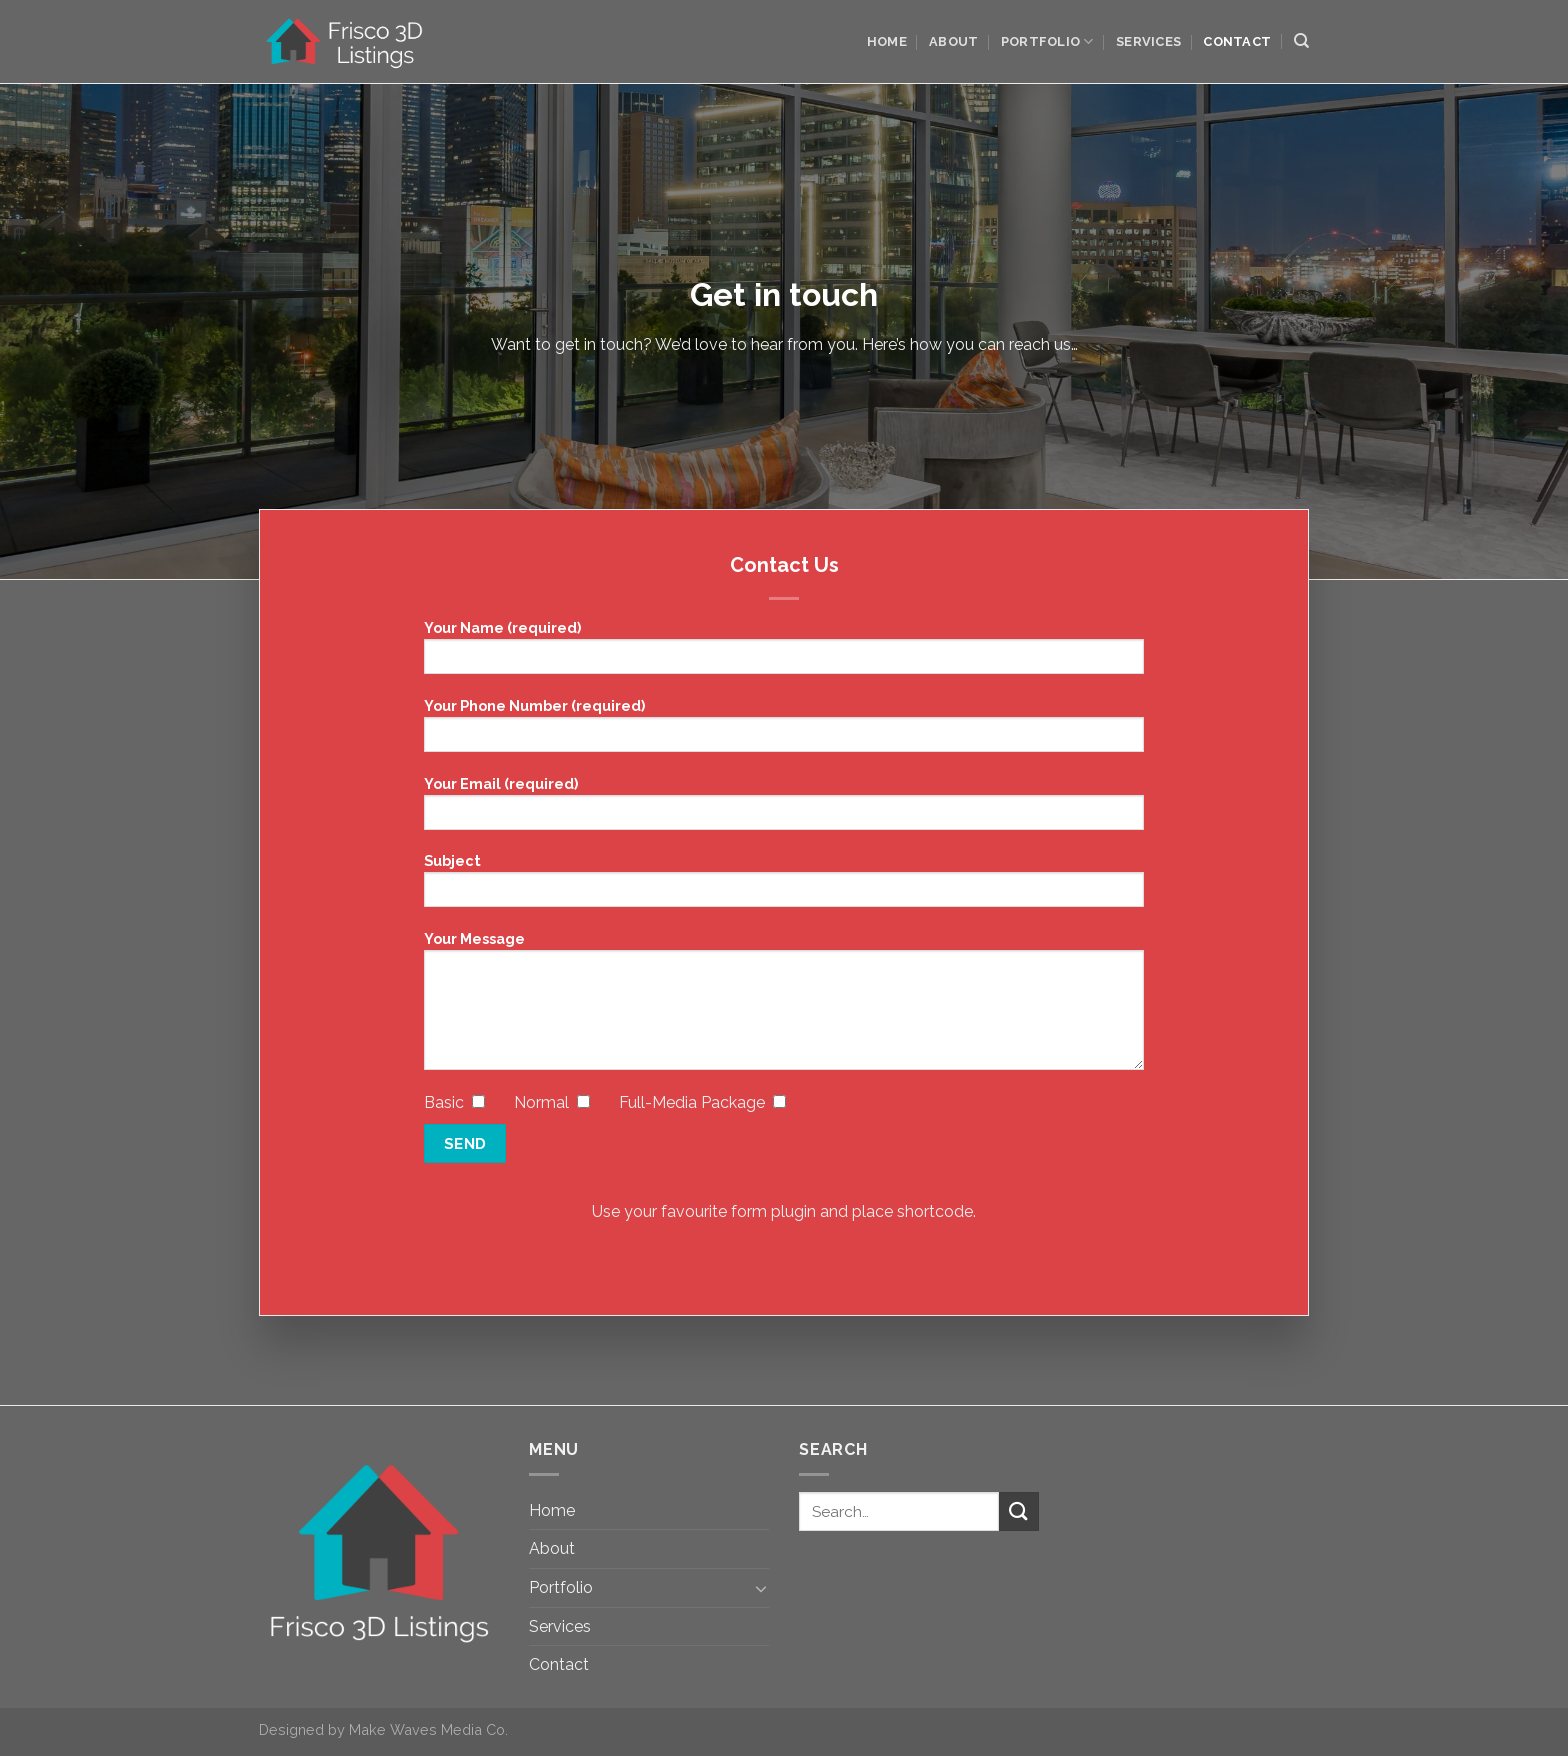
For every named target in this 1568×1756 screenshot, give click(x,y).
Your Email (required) (784, 809)
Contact (1237, 41)
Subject (784, 886)
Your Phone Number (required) (784, 731)
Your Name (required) (784, 653)
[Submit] (1019, 1511)
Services (1148, 41)
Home (887, 41)
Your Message (784, 1007)
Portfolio (1047, 41)
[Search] (1301, 41)
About (953, 41)
